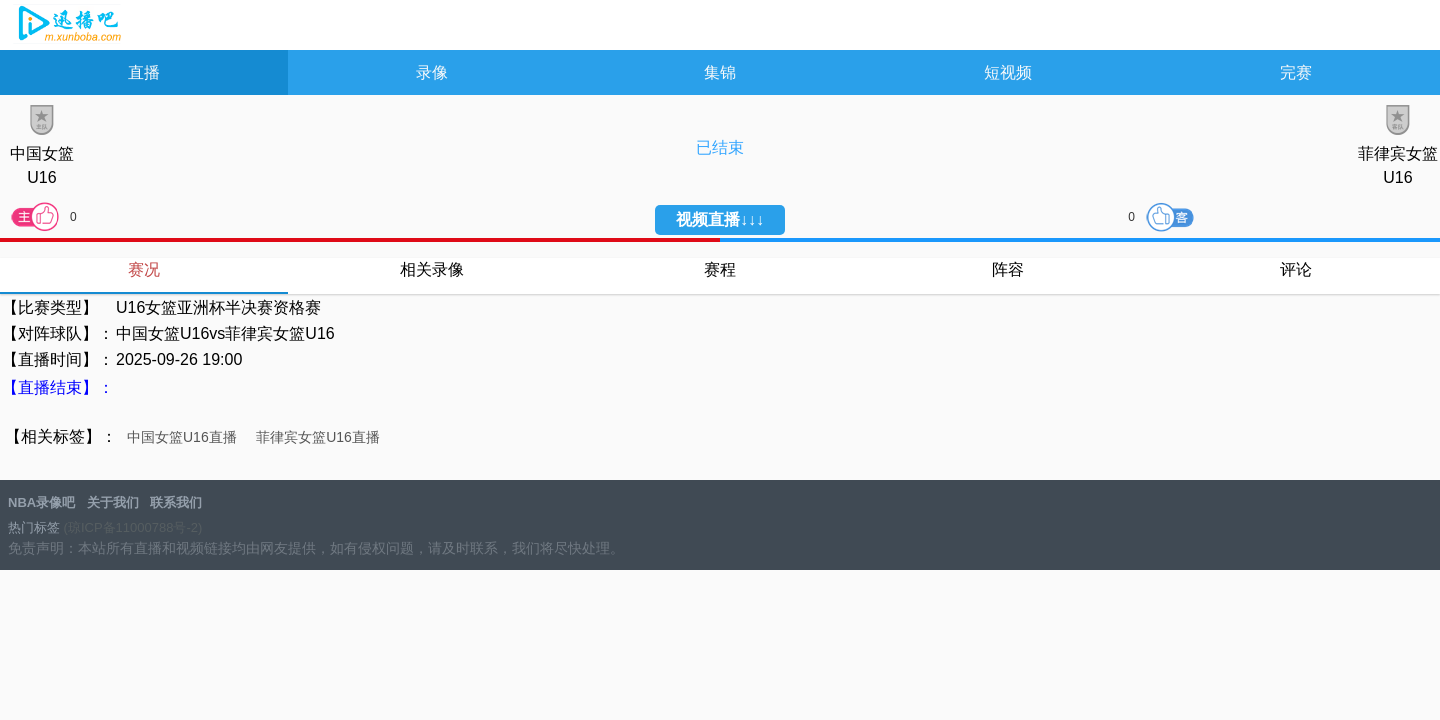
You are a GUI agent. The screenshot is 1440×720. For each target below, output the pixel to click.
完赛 (1296, 72)
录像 (432, 72)
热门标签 (34, 527)
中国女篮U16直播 (182, 437)
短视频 (1008, 72)
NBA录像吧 (67, 26)
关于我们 (113, 502)
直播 (144, 72)
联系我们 (176, 502)
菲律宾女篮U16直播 (318, 437)
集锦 (720, 72)
